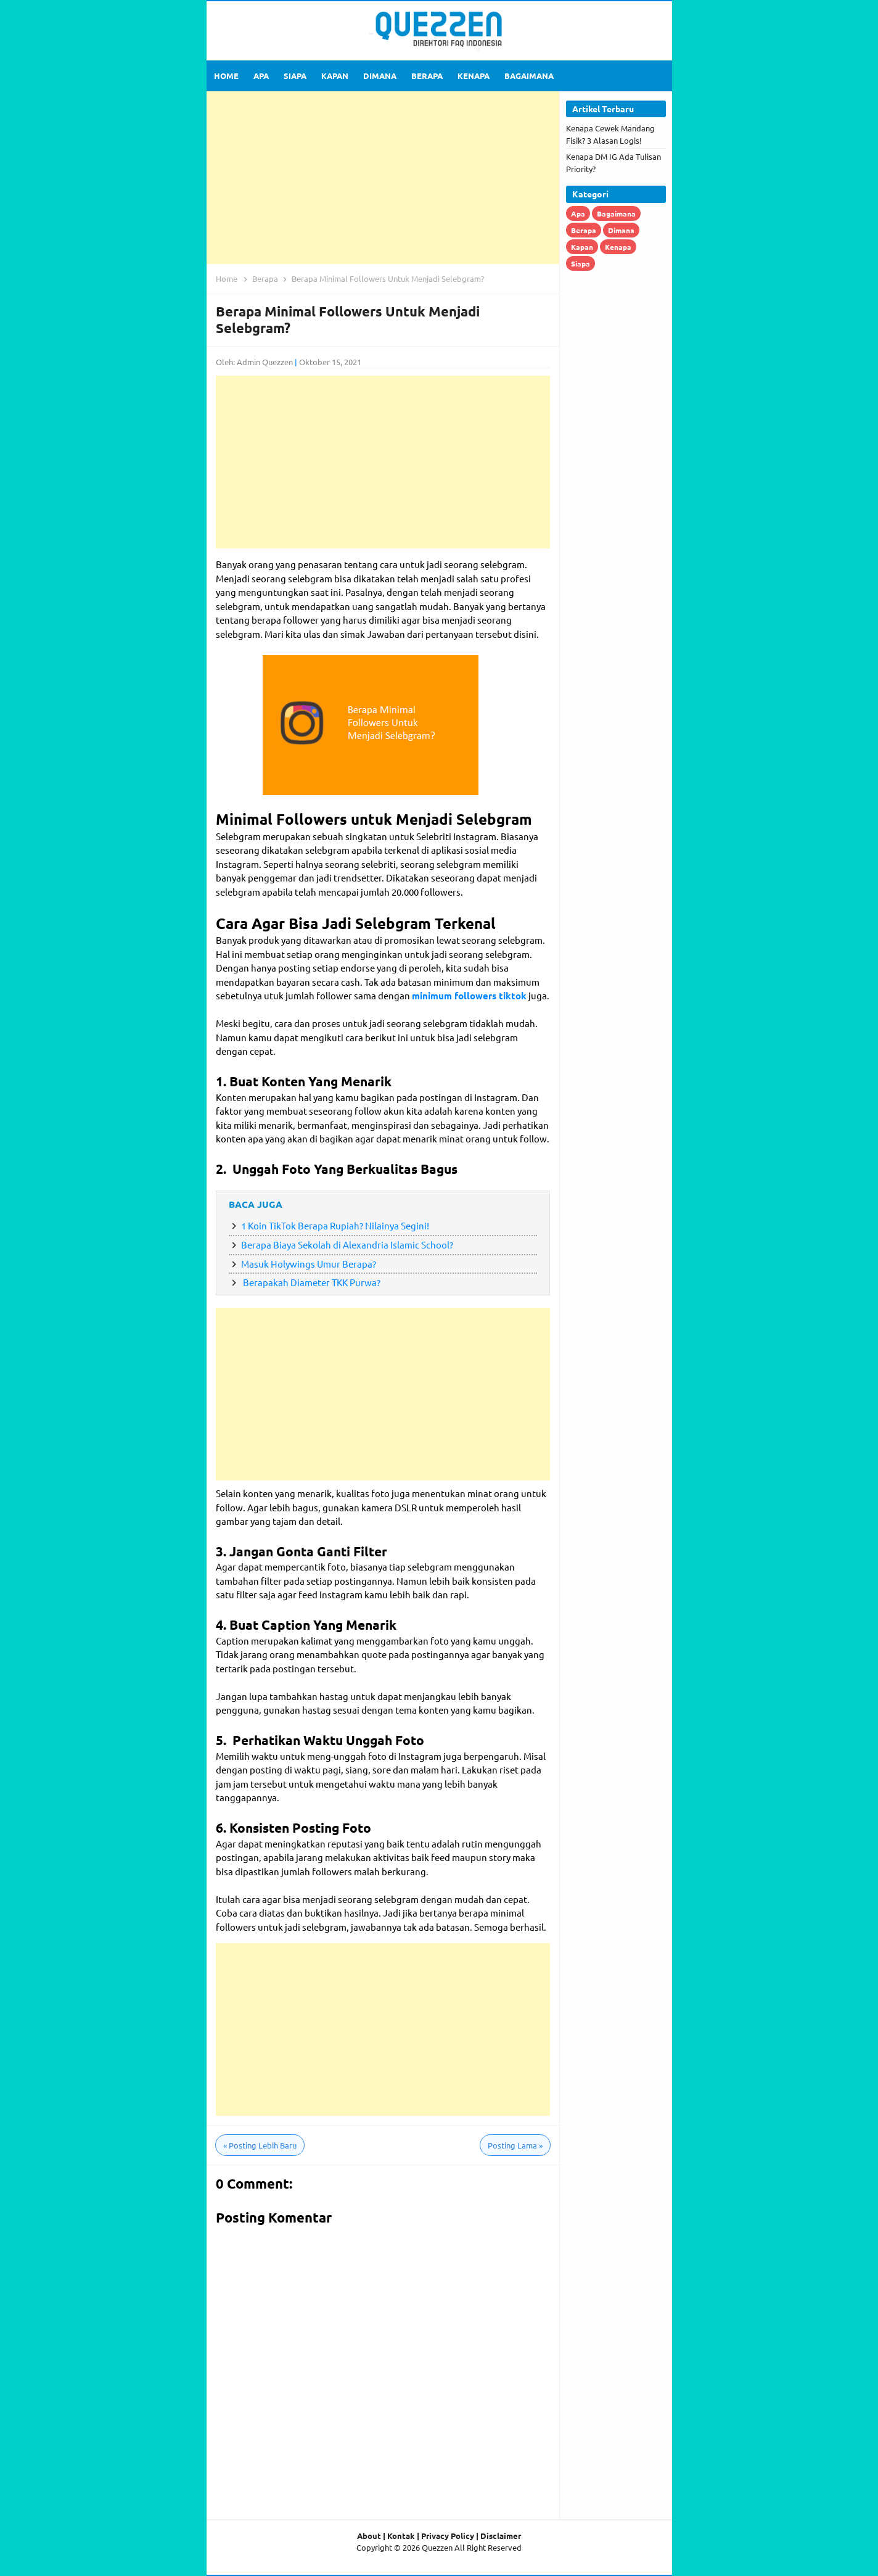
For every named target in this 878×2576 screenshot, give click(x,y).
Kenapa (618, 247)
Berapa (583, 230)
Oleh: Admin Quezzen (254, 362)
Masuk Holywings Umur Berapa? (308, 1263)
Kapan (582, 247)
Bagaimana (616, 213)
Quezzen (437, 2547)
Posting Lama (515, 2145)
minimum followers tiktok (469, 995)
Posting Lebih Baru (260, 2145)
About (369, 2535)
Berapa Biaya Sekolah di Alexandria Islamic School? (347, 1244)
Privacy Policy (447, 2535)
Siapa (580, 263)
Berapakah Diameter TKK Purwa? (310, 1282)
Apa (578, 213)
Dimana (621, 230)
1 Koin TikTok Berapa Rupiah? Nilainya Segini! (335, 1225)
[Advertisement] (383, 177)
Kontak (401, 2535)
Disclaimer (500, 2535)
